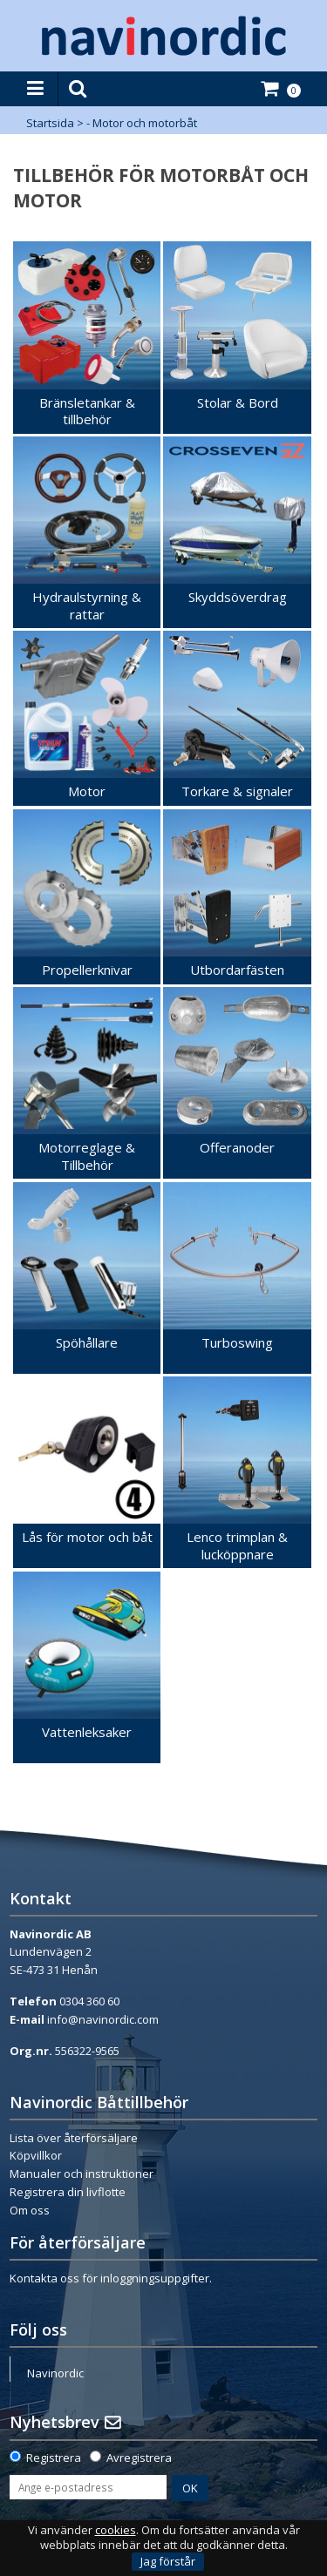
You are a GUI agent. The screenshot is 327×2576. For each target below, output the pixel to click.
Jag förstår (167, 2561)
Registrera (53, 2457)
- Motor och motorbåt (141, 123)
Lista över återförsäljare (74, 2138)
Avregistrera (139, 2457)
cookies (115, 2530)
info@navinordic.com (103, 2019)
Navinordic (55, 2373)
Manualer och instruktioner (81, 2173)
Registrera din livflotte (68, 2192)
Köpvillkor (36, 2155)
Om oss (30, 2210)
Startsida (50, 123)
